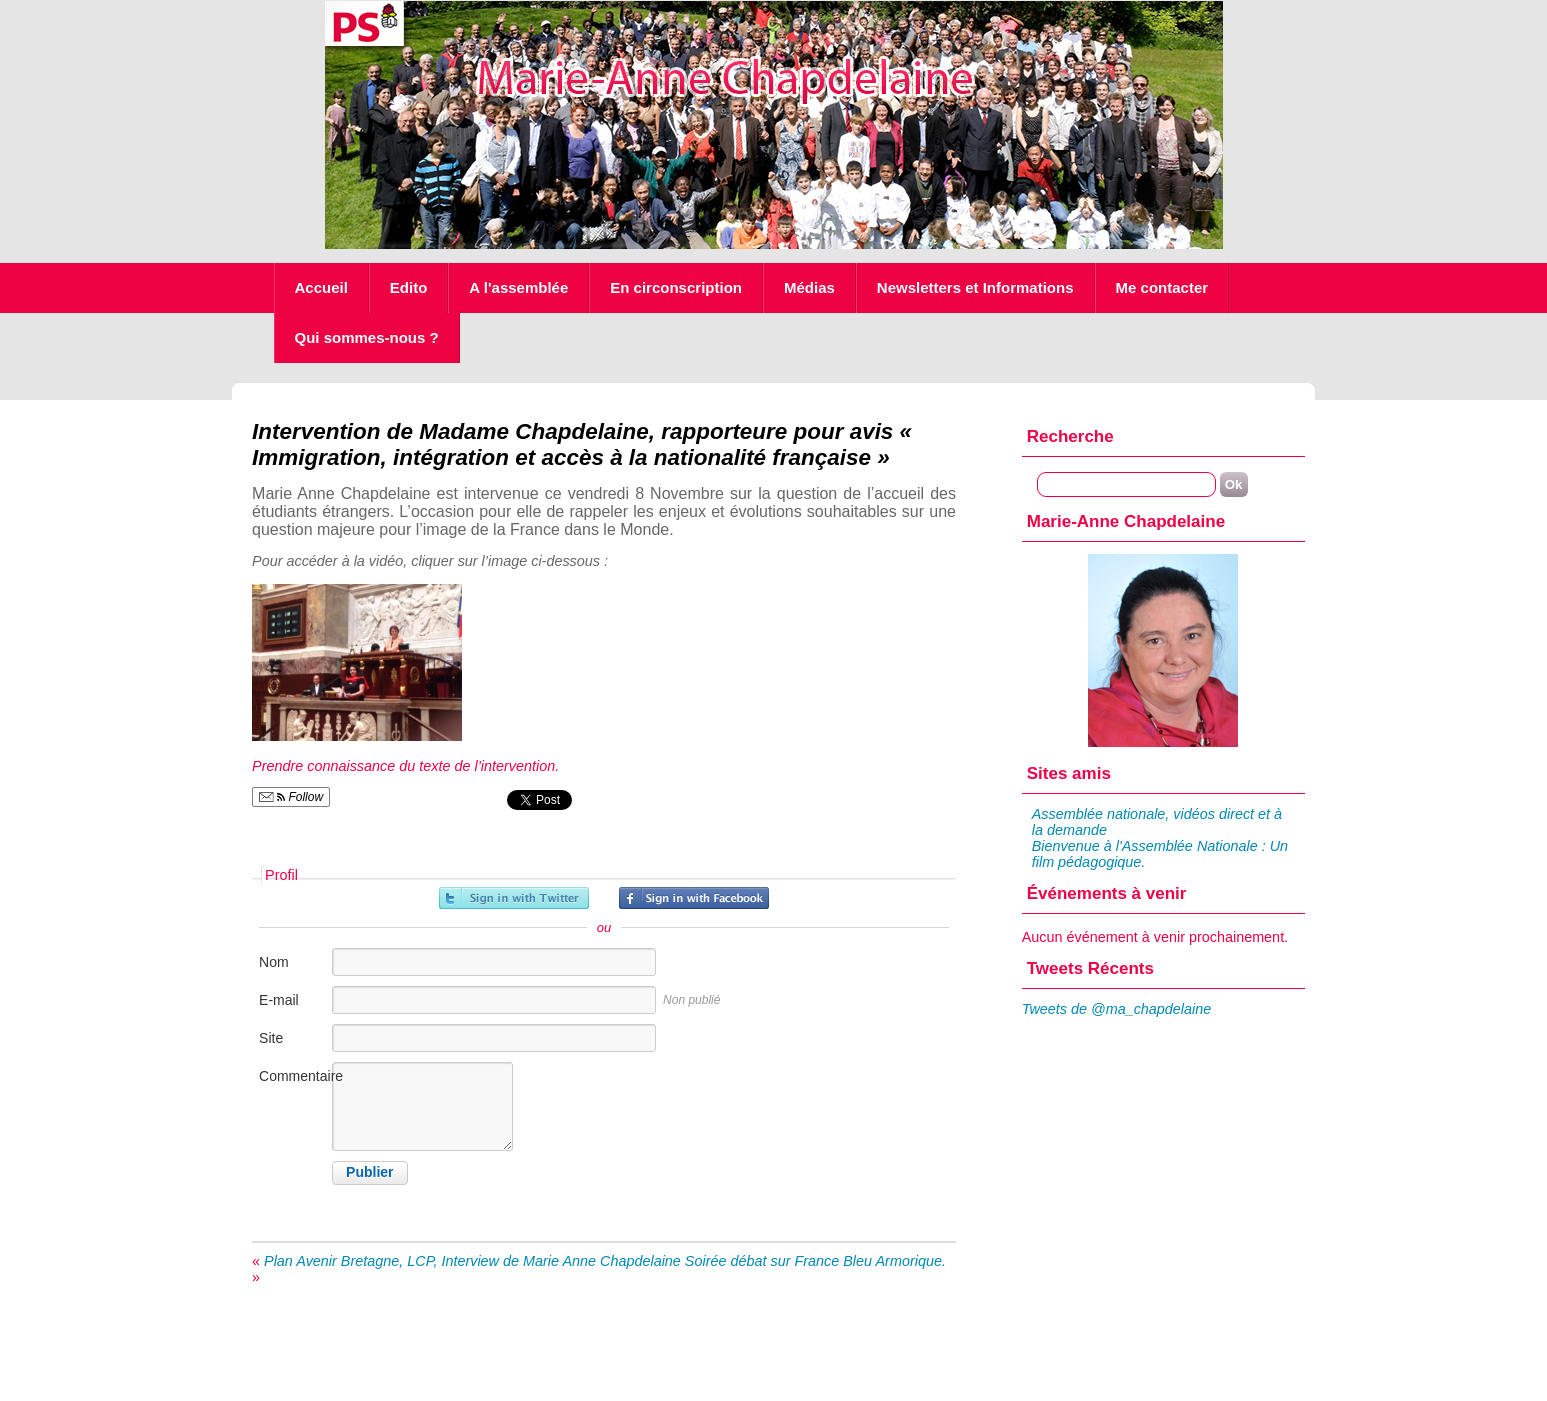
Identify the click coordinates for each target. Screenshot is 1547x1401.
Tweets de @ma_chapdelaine (1117, 1009)
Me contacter (1162, 287)
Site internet (282, 1048)
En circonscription (676, 287)
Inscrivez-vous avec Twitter (514, 898)
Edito (409, 287)
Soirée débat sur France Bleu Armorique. (815, 1261)
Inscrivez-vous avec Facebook (694, 898)
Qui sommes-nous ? (367, 337)
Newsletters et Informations (975, 287)
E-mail (279, 1000)
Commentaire (294, 1076)
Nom (274, 962)
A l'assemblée (518, 287)
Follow (291, 797)
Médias (809, 287)
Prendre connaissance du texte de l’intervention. (405, 766)
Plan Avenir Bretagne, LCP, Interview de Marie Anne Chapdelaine (472, 1261)
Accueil (321, 287)
